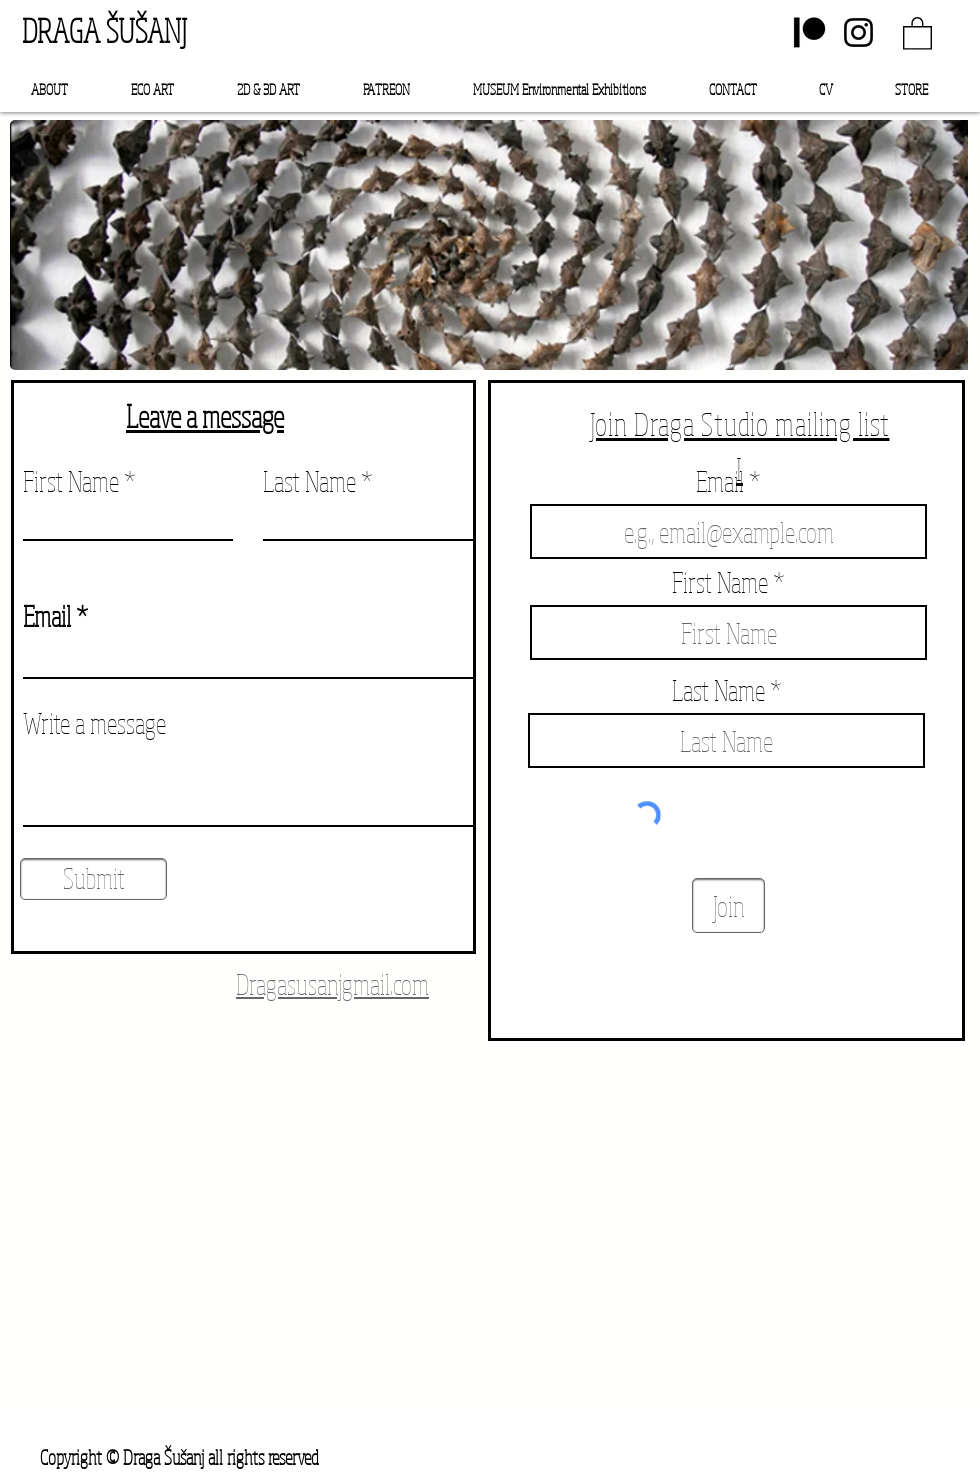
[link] (917, 32)
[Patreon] (809, 32)
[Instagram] (858, 32)
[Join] (728, 905)
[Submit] (93, 879)
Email (47, 616)
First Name (71, 481)
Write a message (94, 723)
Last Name (309, 481)
